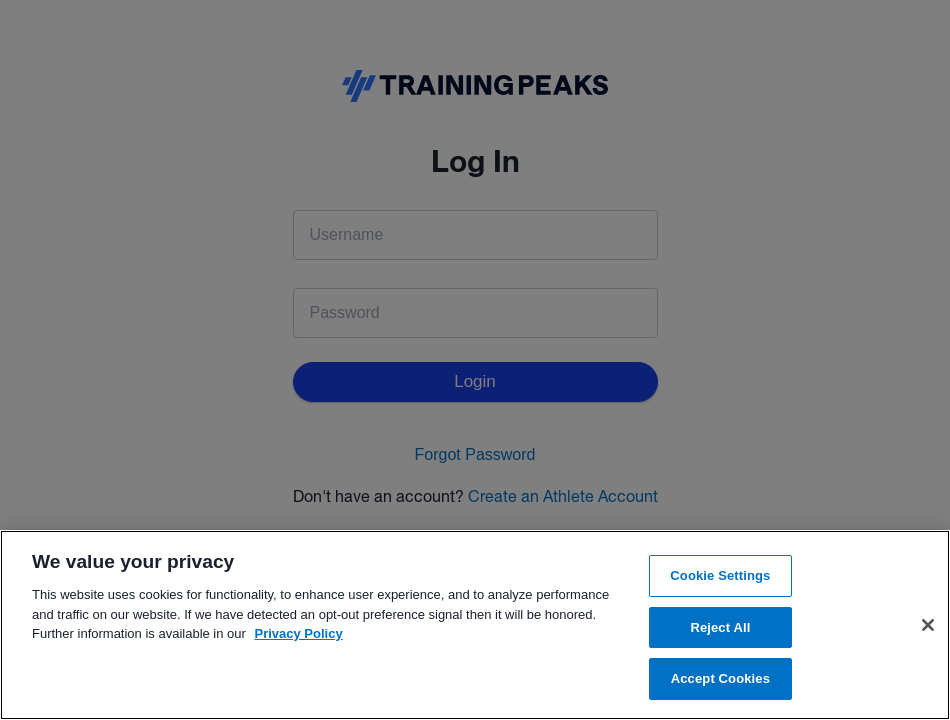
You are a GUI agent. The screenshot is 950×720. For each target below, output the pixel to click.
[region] (475, 625)
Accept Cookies (720, 678)
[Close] (928, 625)
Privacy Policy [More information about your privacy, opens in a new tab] (299, 633)
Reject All (720, 627)
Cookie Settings (720, 575)
